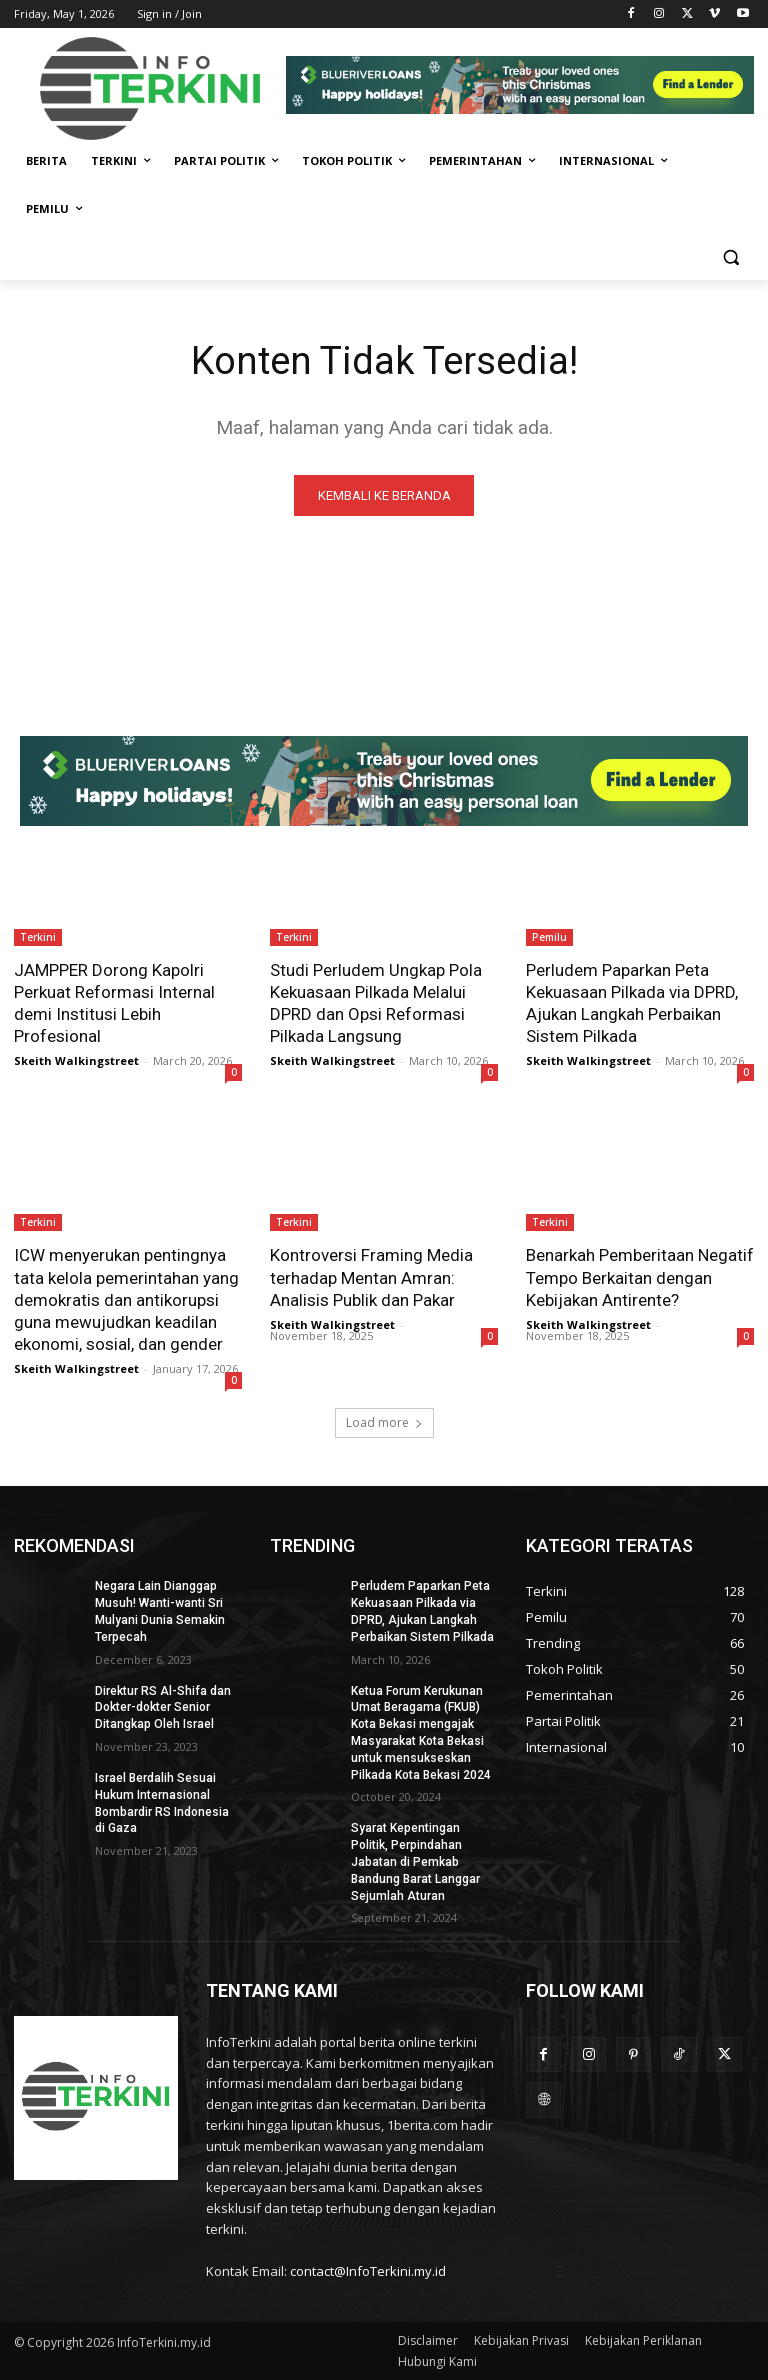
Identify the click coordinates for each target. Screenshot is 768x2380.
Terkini (38, 937)
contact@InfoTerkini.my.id (368, 2272)
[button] (730, 257)
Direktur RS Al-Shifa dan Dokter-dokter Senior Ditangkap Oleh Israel (163, 1708)
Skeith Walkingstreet (76, 1060)
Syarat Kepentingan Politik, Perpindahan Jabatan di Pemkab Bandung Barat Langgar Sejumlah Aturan (415, 1862)
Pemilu (549, 937)
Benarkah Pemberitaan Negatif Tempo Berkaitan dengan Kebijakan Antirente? (640, 1277)
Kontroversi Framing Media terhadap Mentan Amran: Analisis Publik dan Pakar (371, 1277)
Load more (384, 1423)
